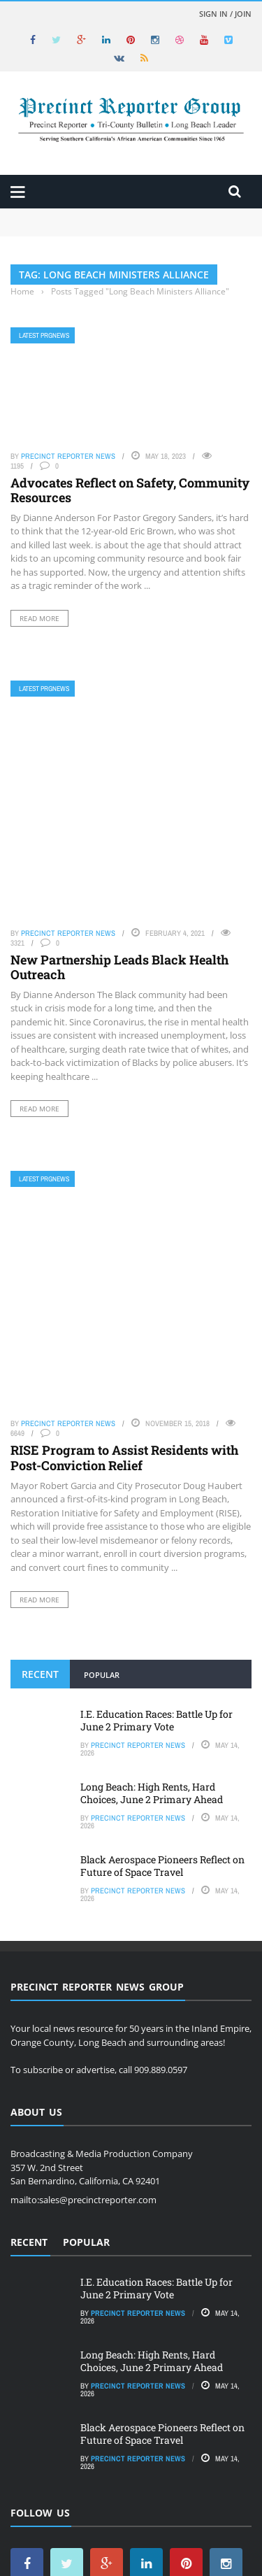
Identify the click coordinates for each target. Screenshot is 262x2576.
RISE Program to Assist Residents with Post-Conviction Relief (124, 1278)
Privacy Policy (127, 2535)
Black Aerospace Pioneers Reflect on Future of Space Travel (162, 1686)
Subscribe (202, 2522)
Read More (39, 618)
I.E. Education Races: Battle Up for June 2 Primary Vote (156, 1540)
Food (158, 2522)
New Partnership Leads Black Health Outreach (119, 868)
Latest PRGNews (44, 335)
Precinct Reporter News (68, 456)
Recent (40, 1494)
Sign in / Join (225, 13)
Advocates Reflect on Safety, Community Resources (129, 490)
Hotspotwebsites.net (122, 2555)
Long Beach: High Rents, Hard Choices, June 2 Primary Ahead (151, 1613)
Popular (101, 1495)
